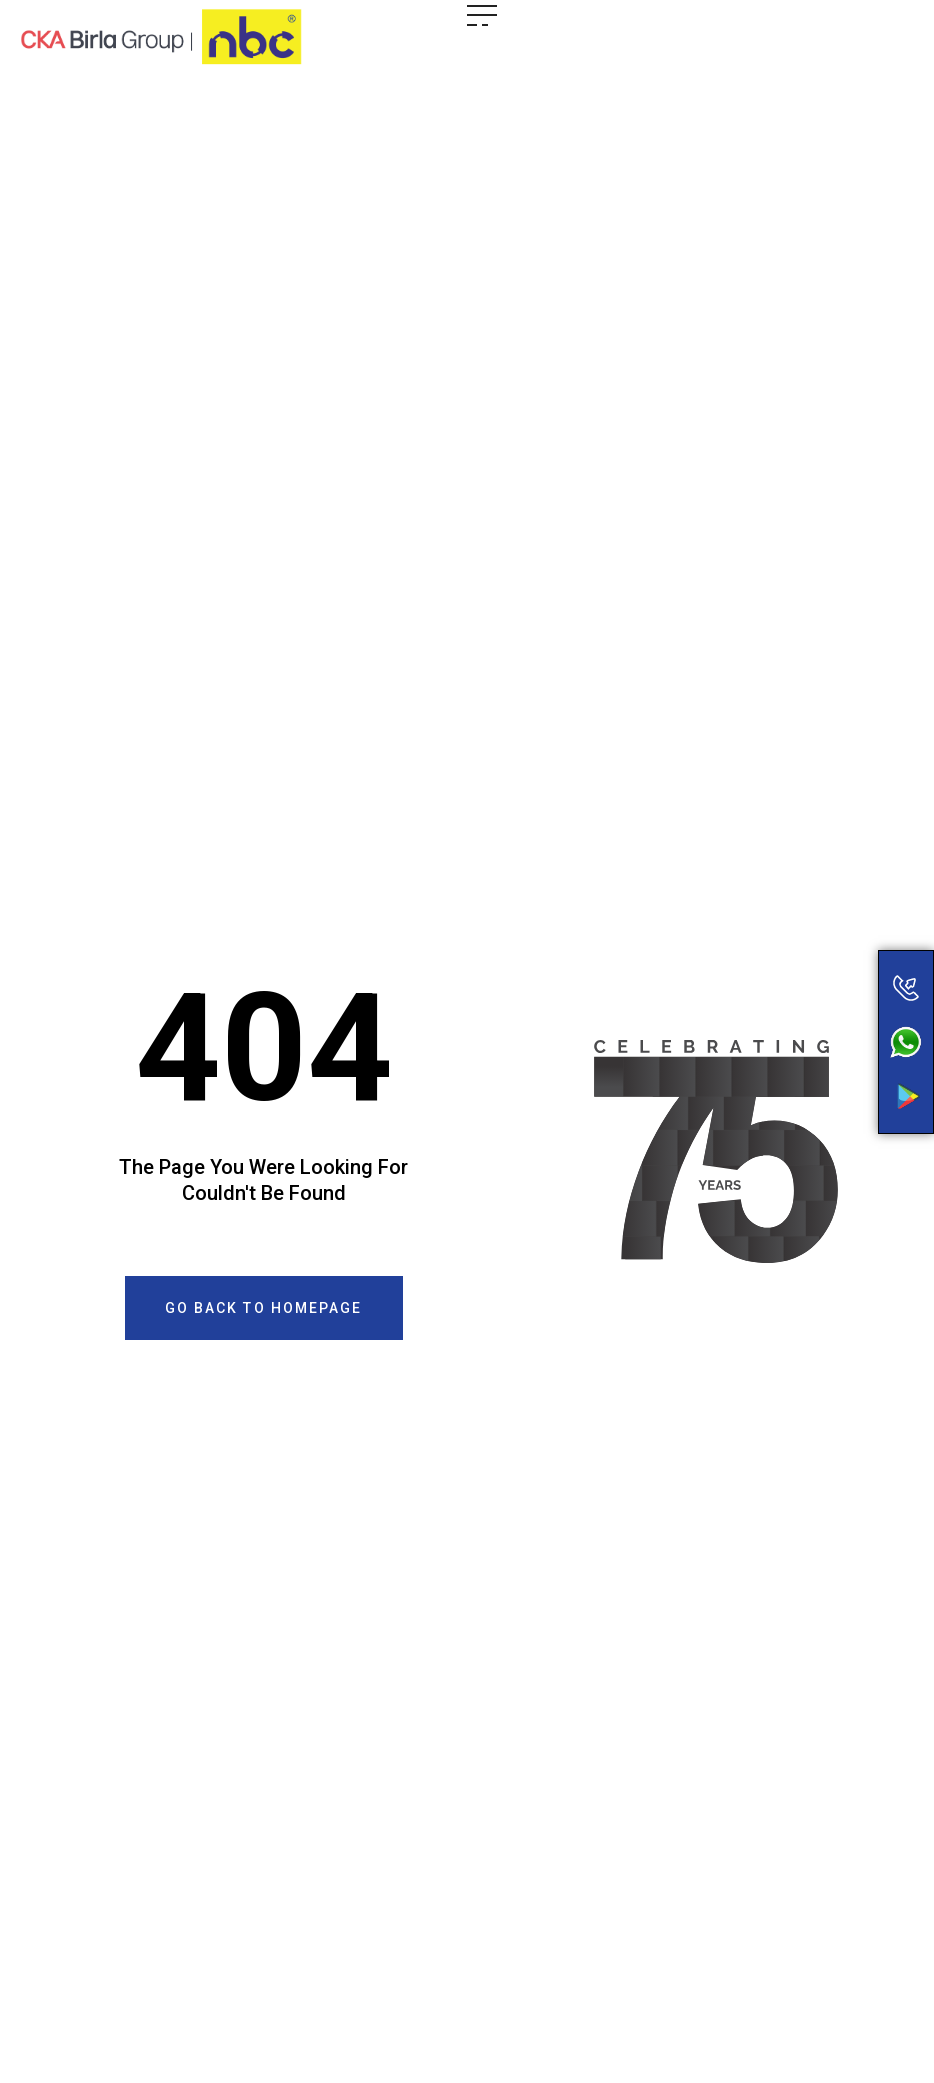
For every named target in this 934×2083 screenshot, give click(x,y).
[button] (264, 1308)
